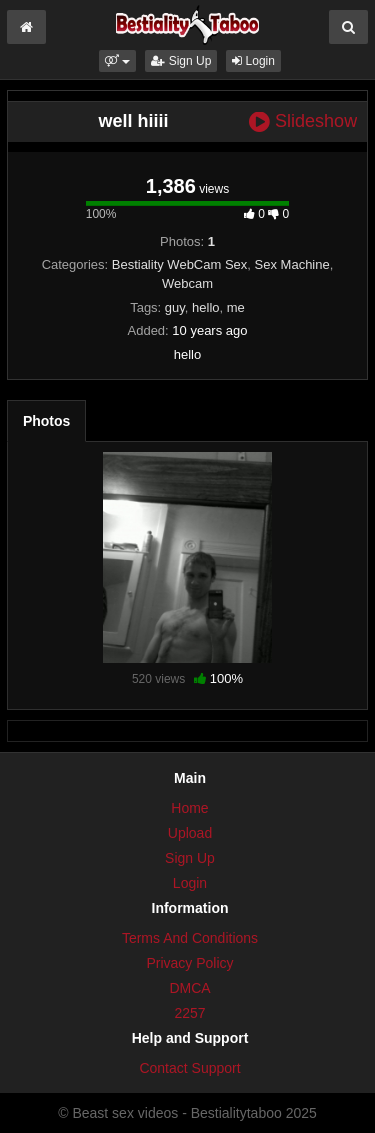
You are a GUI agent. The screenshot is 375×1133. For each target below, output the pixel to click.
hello (205, 307)
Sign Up (181, 61)
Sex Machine (292, 264)
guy (175, 307)
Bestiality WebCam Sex (180, 264)
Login (253, 61)
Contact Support (189, 1068)
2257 (189, 1013)
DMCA (189, 988)
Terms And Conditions (190, 938)
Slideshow (303, 121)
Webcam (187, 283)
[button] (117, 61)
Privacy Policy (189, 963)
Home (189, 808)
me (236, 307)
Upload (190, 833)
